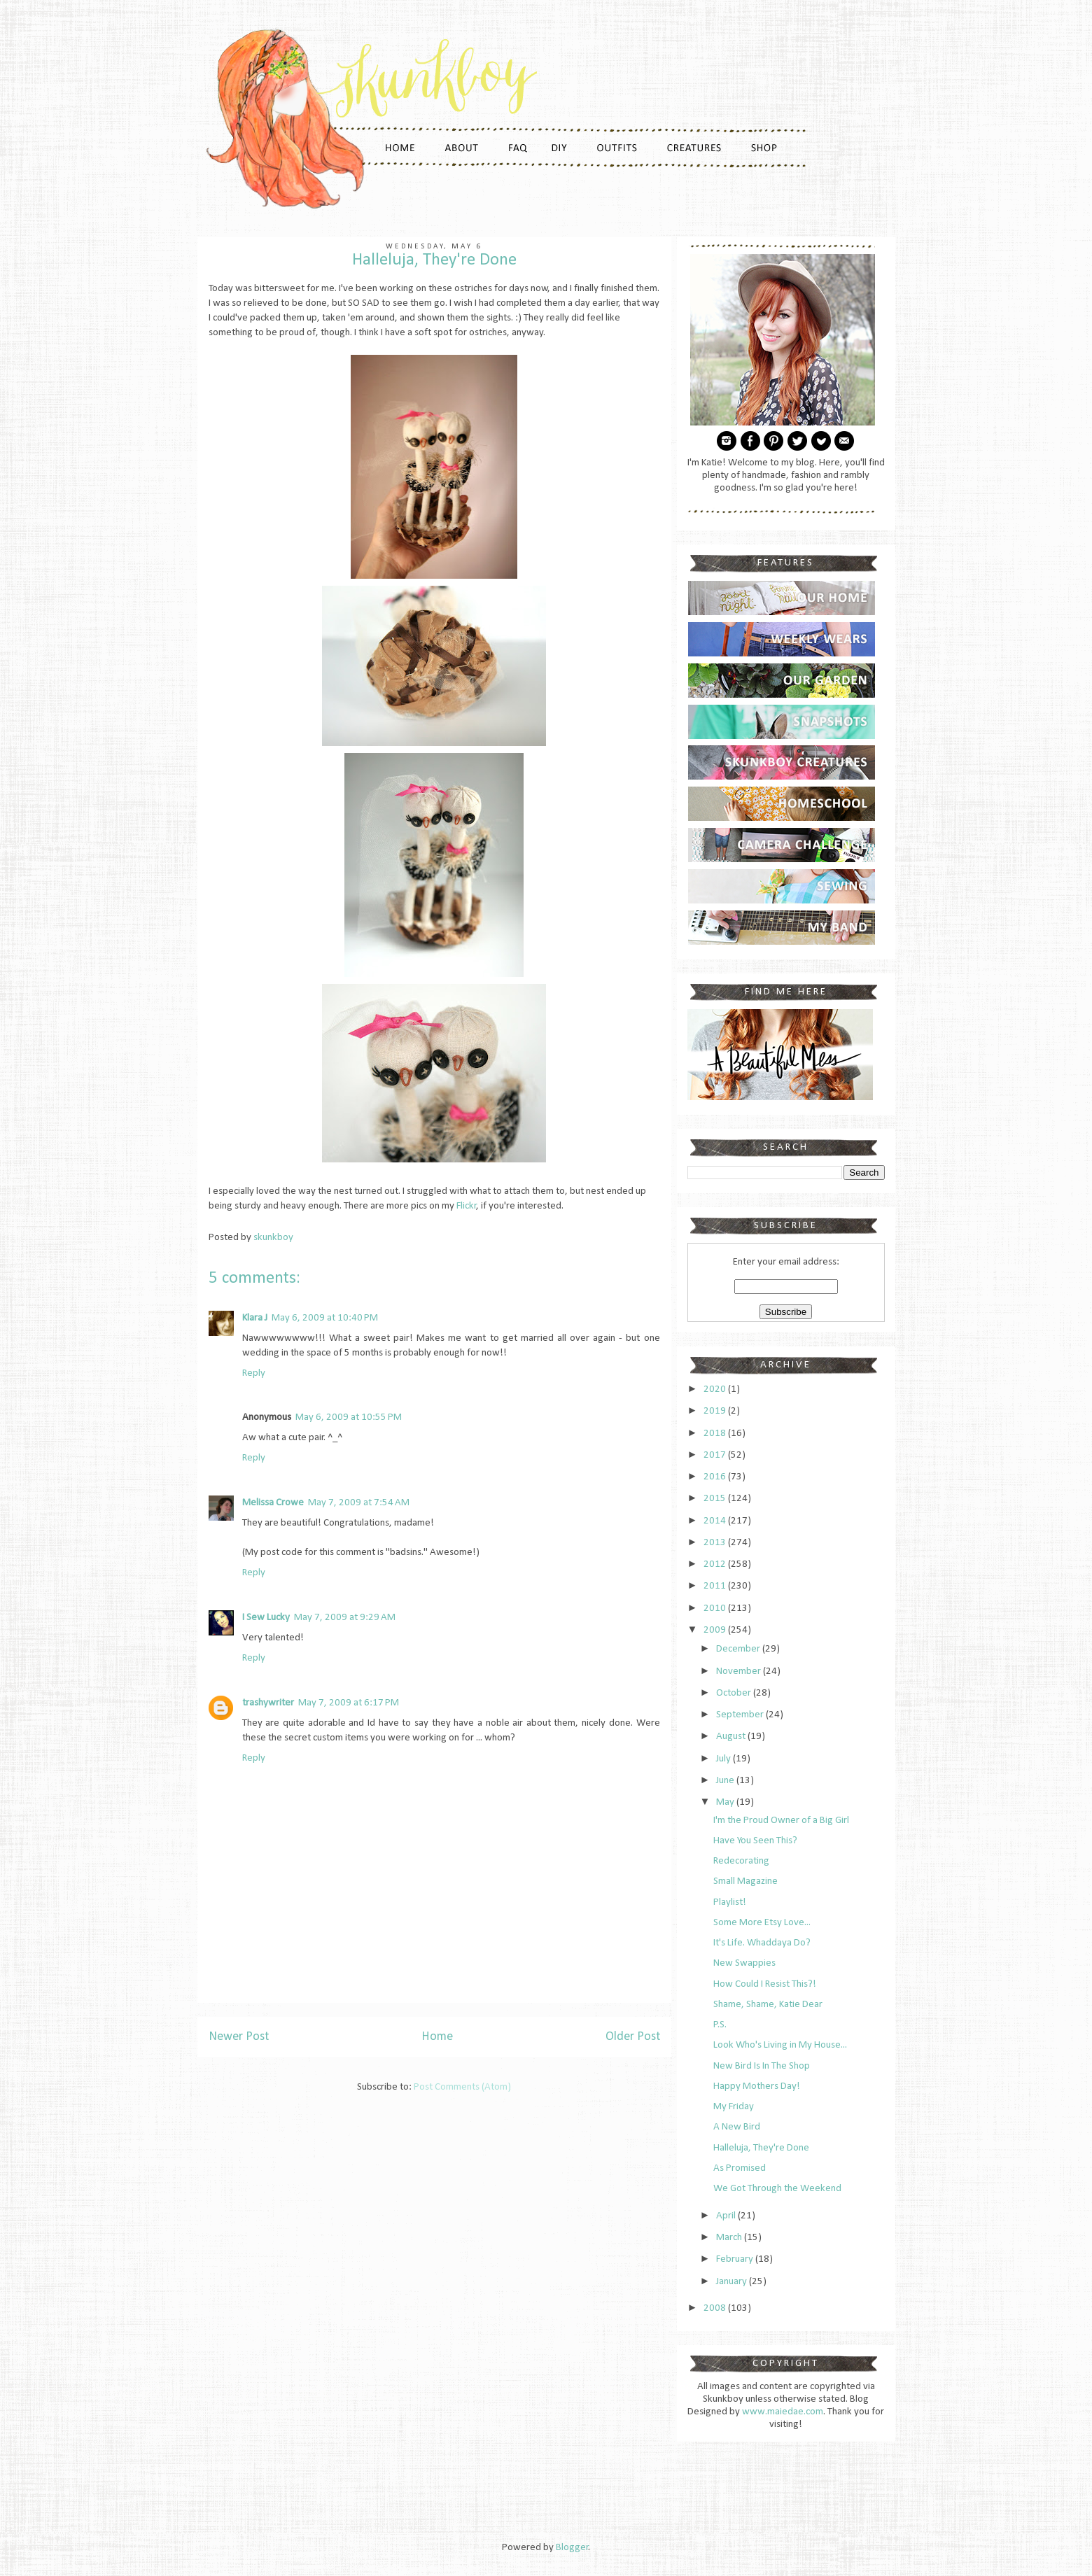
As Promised (739, 2168)
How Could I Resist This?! (764, 1984)
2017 (716, 1455)
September (741, 1715)
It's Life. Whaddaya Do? (762, 1943)
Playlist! (729, 1902)
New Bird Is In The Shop (761, 2066)
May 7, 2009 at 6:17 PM (348, 1703)
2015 (716, 1498)
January (732, 2281)
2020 (716, 1389)
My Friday (733, 2107)
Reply (253, 1373)
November (739, 1671)
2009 (716, 1630)
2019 (716, 1411)
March (730, 2237)
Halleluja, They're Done (761, 2148)
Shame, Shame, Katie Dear (767, 2004)
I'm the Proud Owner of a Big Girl (781, 1820)
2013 (716, 1542)
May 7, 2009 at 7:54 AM (359, 1503)
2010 (716, 1608)
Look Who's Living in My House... (780, 2045)
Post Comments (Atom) (462, 2087)
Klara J (254, 1318)
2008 (716, 2308)
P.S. (720, 2025)
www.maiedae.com (782, 2412)
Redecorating (741, 1861)
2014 (716, 1521)
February (735, 2259)
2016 (716, 1477)
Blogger (572, 2547)
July (724, 1759)
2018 (716, 1433)
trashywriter (268, 1703)
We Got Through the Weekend (777, 2188)
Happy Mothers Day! (756, 2086)
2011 (716, 1586)
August (732, 1736)
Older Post (633, 2036)
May (726, 1802)
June (726, 1780)
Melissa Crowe (273, 1503)
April (727, 2216)
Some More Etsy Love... (762, 1922)
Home (437, 2036)
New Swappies (744, 1963)
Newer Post (239, 2036)
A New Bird (736, 2127)
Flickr (466, 1206)
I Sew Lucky (266, 1617)
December (739, 1649)
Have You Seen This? (755, 1841)
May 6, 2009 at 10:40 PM (325, 1318)
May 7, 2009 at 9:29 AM (345, 1617)
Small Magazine (745, 1881)
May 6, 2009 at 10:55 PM (348, 1417)
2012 (716, 1564)
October (734, 1693)
